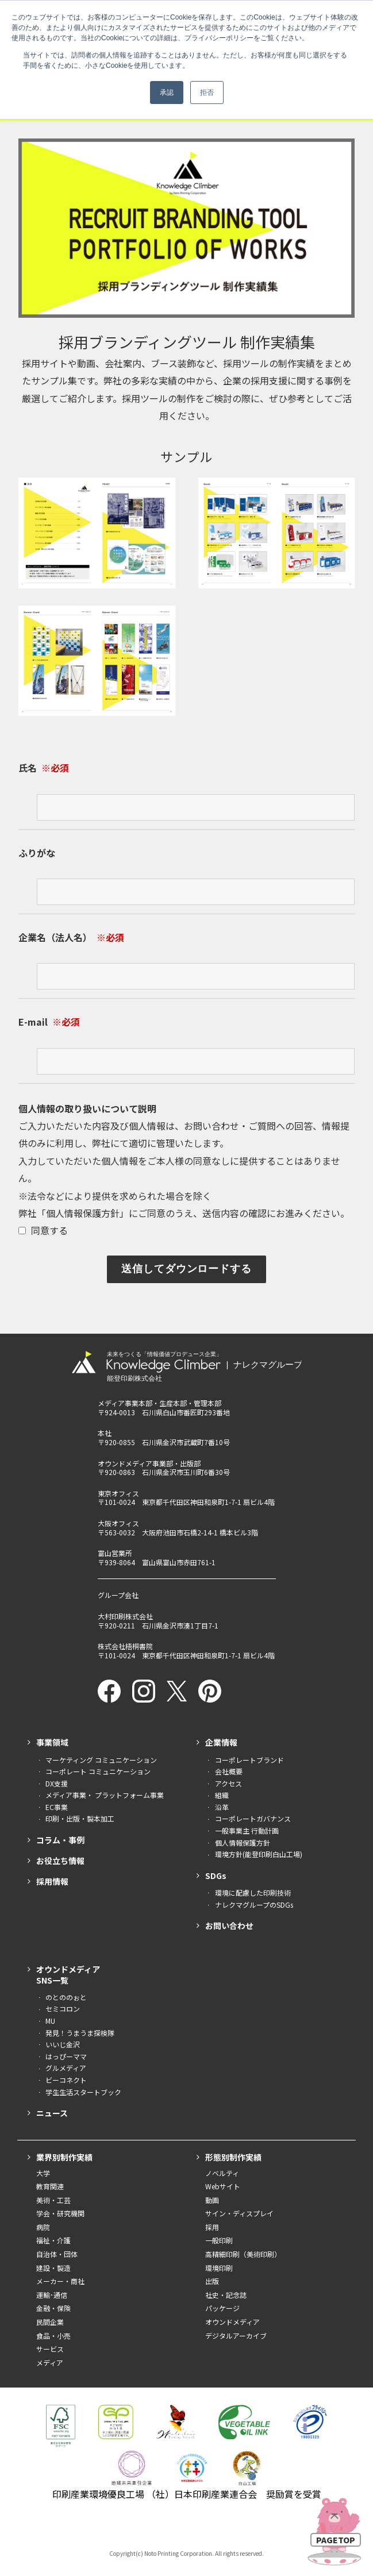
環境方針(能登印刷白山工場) (258, 1854)
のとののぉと (66, 1997)
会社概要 (229, 1771)
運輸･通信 (51, 2295)
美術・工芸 (53, 2200)
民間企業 (50, 2322)
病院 (43, 2227)
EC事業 (56, 1807)
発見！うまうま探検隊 (79, 2033)
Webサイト (222, 2186)
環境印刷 (219, 2268)
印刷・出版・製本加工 (79, 1818)
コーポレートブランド (249, 1760)
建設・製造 (53, 2268)
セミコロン (62, 2008)
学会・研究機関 (60, 2213)
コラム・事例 (60, 1840)
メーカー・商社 (60, 2281)
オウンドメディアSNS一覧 (68, 1974)
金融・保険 (53, 2308)
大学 (43, 2173)
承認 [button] (167, 92)
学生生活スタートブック (83, 2092)
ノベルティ (222, 2173)
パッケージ (222, 2308)
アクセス (228, 1783)
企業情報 (221, 1742)
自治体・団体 (57, 2254)
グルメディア (65, 2068)
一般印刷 (219, 2240)
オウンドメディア (232, 2322)
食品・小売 (53, 2335)
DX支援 (56, 1783)
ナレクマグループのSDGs (254, 1904)
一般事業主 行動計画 (247, 1830)
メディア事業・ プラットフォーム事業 (104, 1795)
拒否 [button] (207, 92)
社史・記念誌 (226, 2295)
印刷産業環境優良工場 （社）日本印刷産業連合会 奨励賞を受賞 (186, 2494)
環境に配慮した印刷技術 (253, 1892)
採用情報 (52, 1881)
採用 (212, 2227)
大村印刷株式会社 (125, 1616)
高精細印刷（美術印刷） (243, 2254)
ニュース (52, 2113)
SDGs (215, 1875)
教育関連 (50, 2186)
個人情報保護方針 (83, 1213)
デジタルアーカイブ (236, 2335)
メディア (49, 2362)
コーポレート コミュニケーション (98, 1771)
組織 (222, 1795)
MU (50, 2021)
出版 (212, 2281)
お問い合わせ (229, 1925)
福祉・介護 (53, 2240)
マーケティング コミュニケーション (101, 1760)
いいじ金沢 (62, 2044)
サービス (50, 2349)
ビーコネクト (66, 2080)
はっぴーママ (66, 2056)
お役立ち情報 (60, 1860)
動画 (212, 2200)
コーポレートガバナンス (253, 1818)
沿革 (222, 1807)
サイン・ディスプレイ (239, 2213)
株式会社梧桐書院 (125, 1646)
